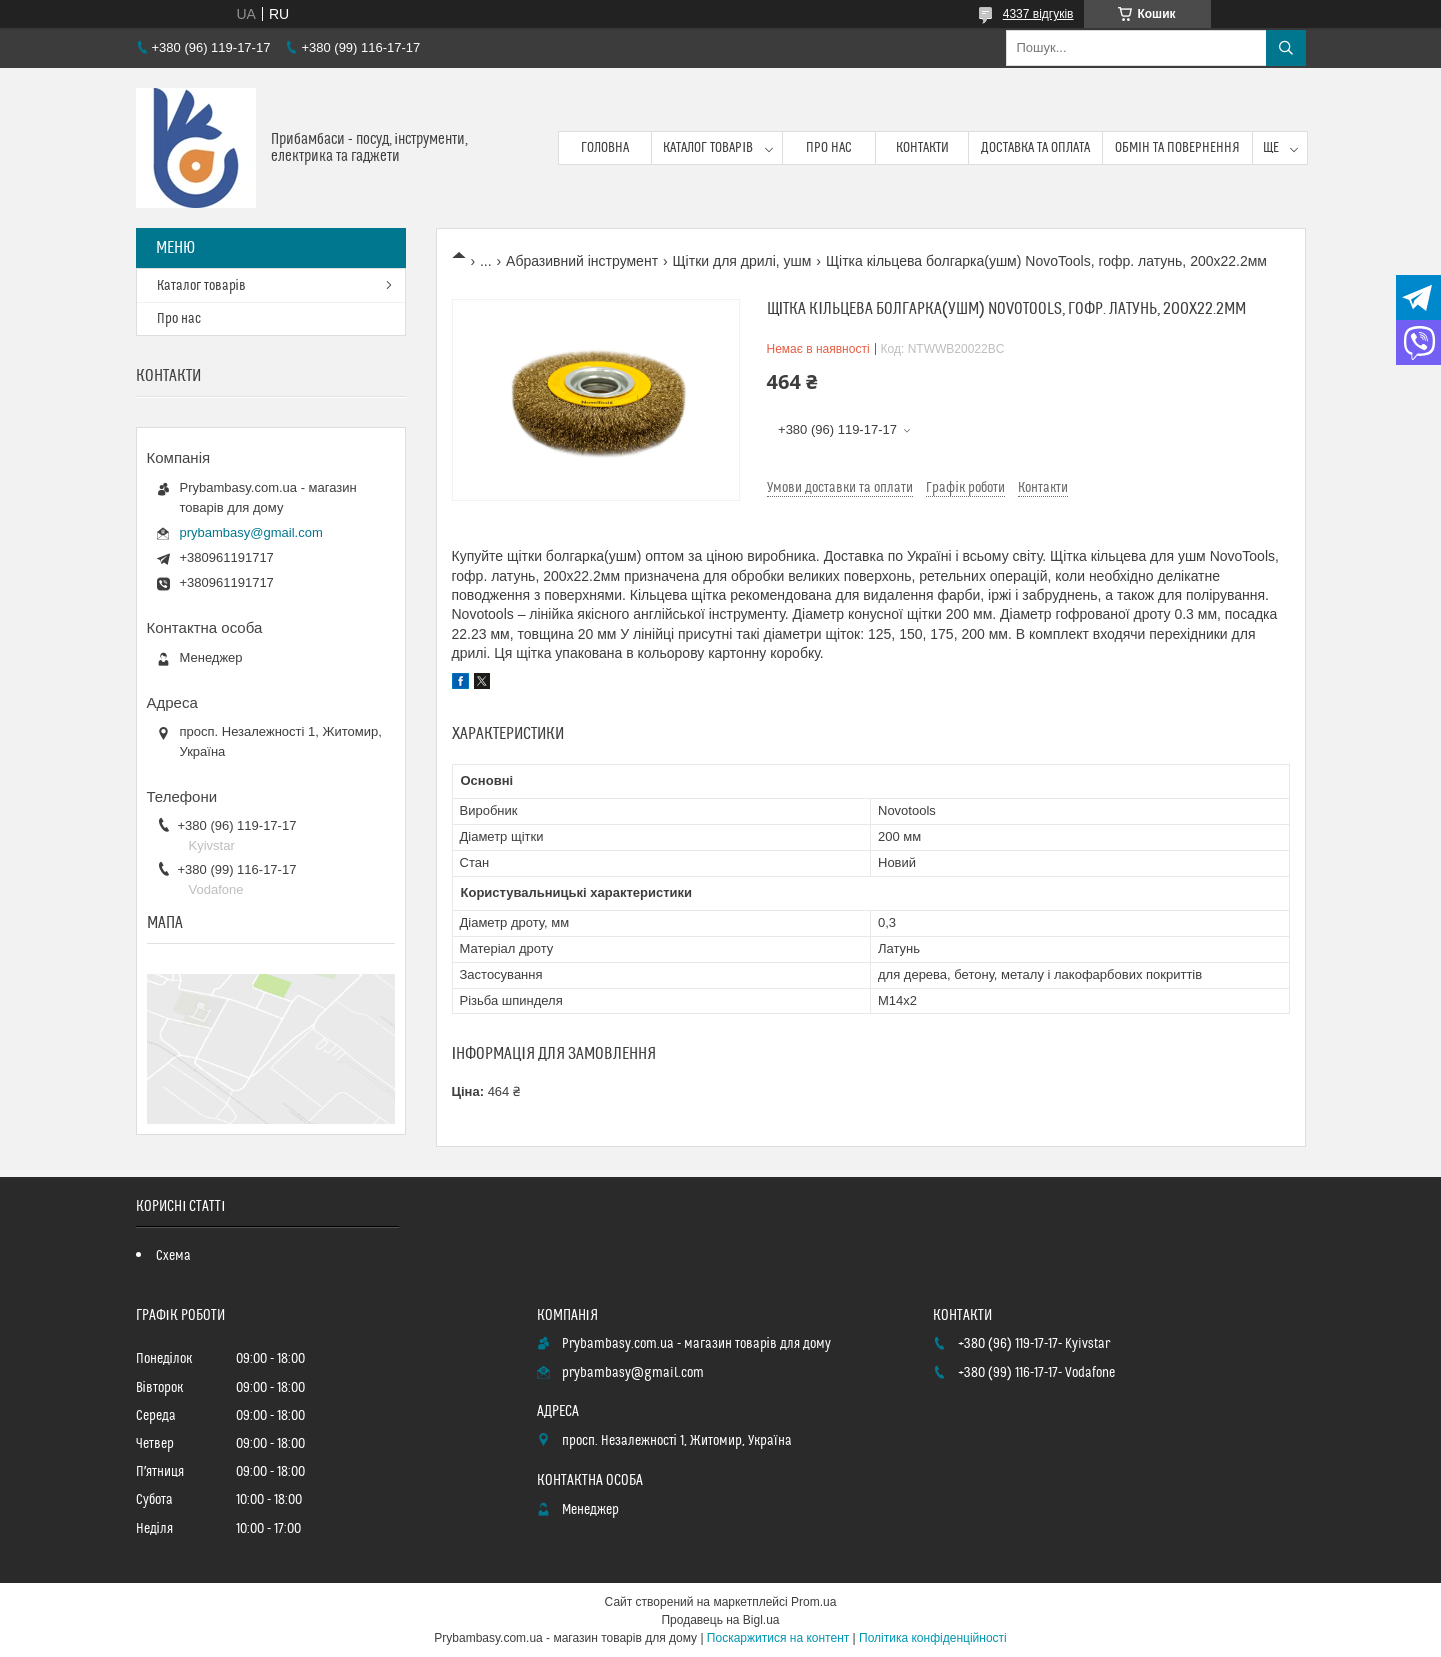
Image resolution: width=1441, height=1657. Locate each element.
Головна (605, 148)
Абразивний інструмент (582, 261)
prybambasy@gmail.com (251, 532)
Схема (173, 1256)
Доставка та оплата (1035, 148)
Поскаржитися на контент (778, 1638)
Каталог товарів (708, 148)
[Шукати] (1286, 48)
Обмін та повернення (1177, 148)
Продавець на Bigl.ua (720, 1620)
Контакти (922, 148)
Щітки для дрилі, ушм (741, 261)
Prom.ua (813, 1602)
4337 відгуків (1038, 14)
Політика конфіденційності (933, 1638)
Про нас (829, 148)
